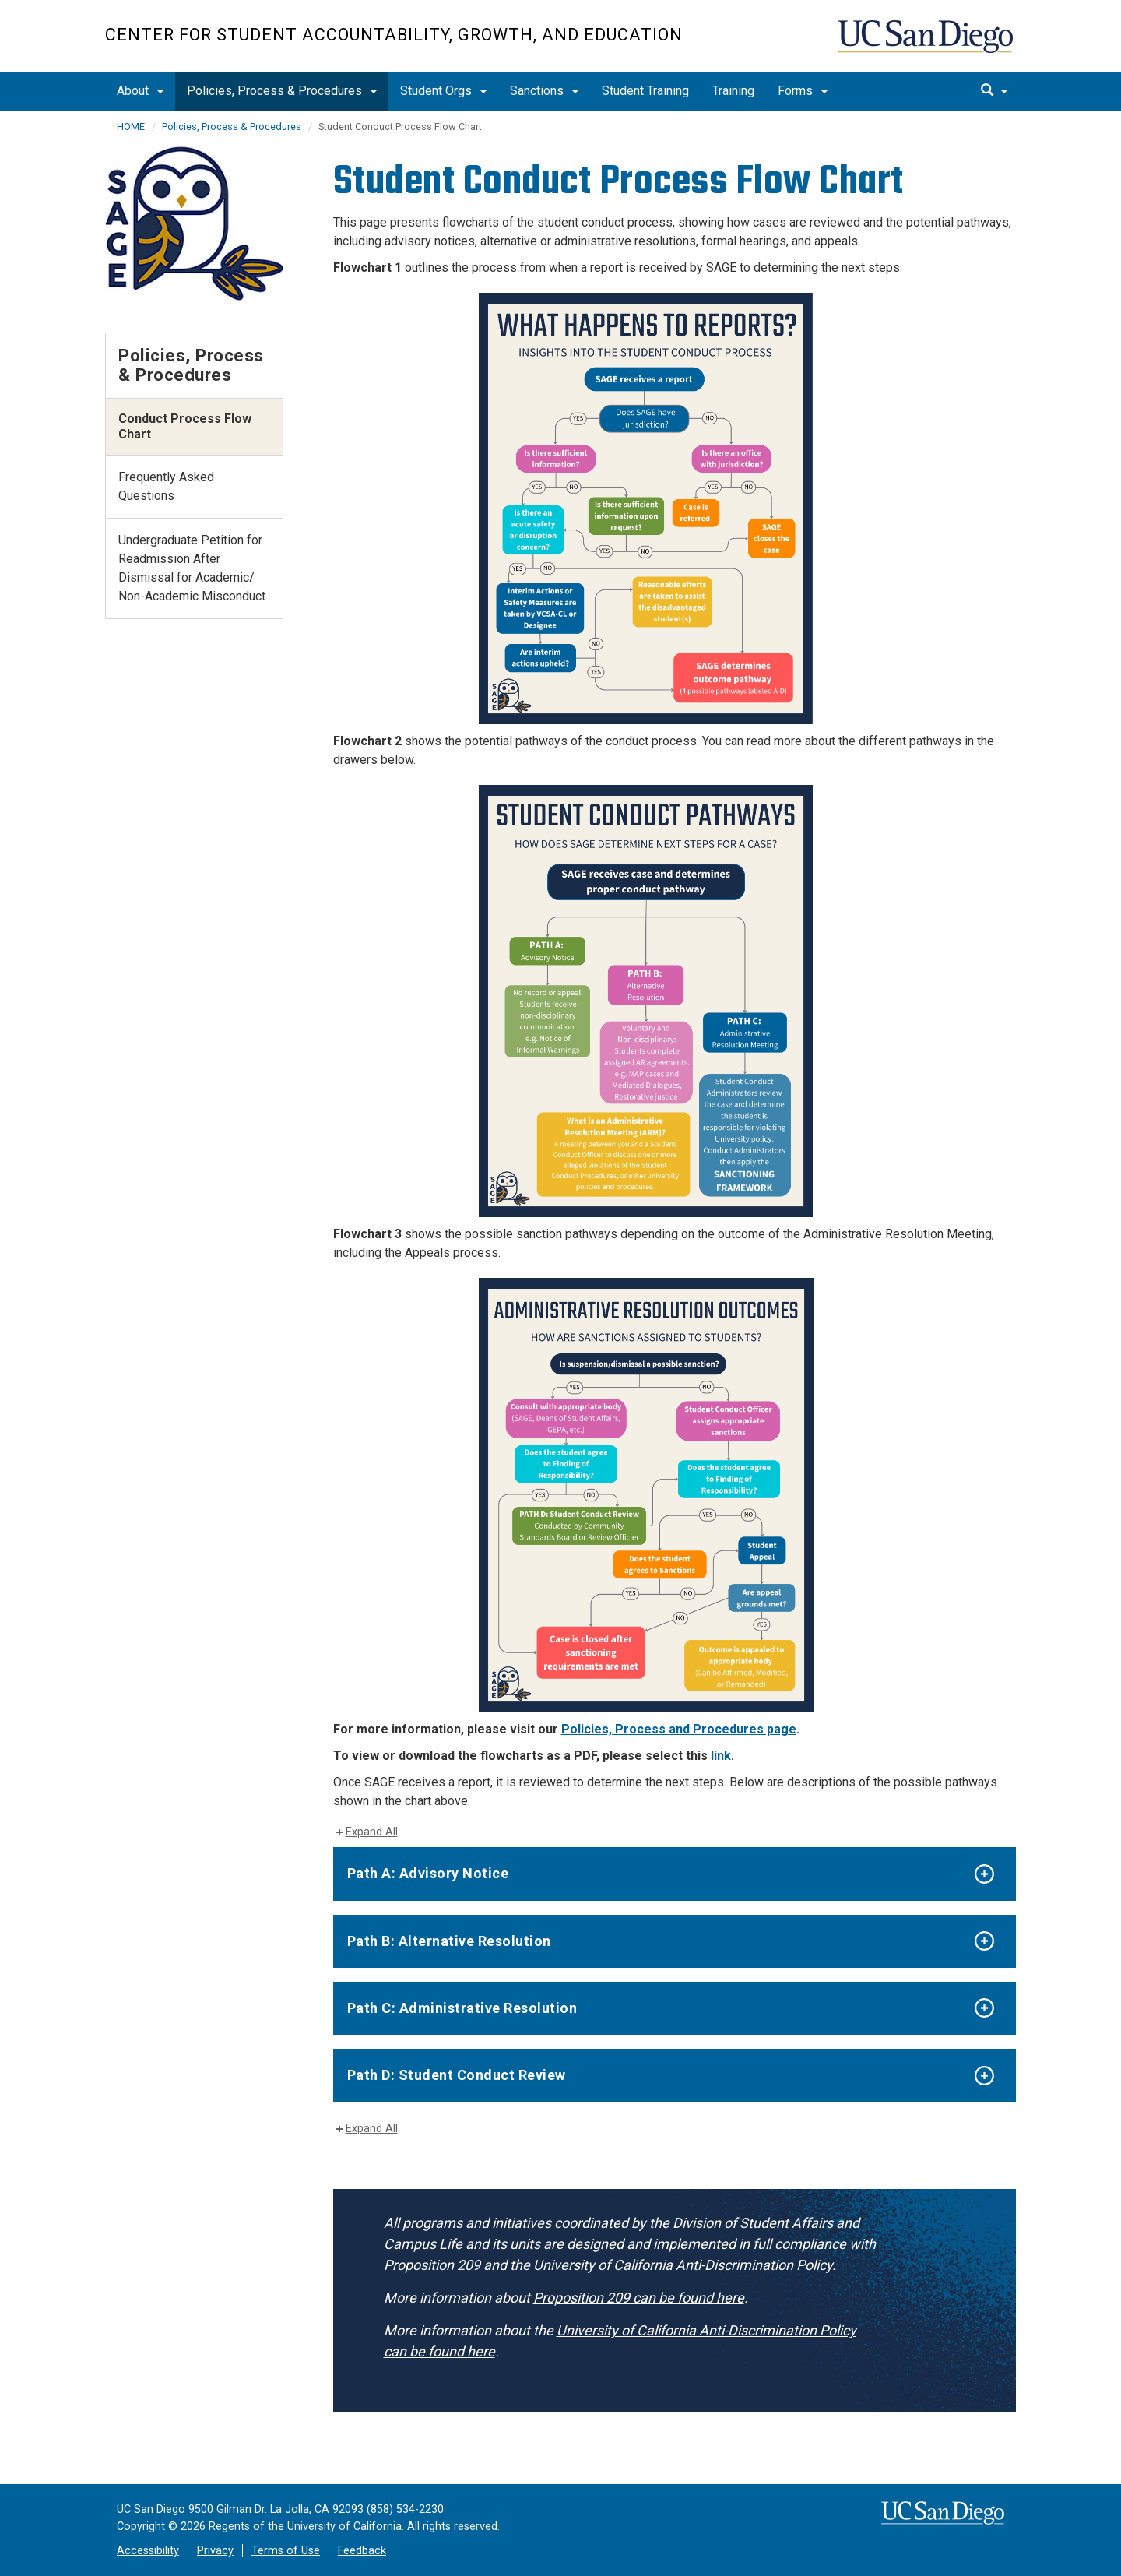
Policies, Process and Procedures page (678, 1729)
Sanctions (544, 90)
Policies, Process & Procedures (282, 90)
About (140, 90)
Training (733, 90)
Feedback (362, 2550)
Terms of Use (285, 2550)
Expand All (372, 1832)
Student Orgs (443, 90)
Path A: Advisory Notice (428, 1873)
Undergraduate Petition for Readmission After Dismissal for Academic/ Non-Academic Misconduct (191, 568)
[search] (994, 91)
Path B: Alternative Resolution (449, 1941)
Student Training (645, 90)
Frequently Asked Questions (166, 486)
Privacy (215, 2550)
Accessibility (148, 2550)
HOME (131, 126)
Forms (803, 90)
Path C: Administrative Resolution (462, 2008)
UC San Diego (927, 44)
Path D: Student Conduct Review (456, 2075)
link (721, 1755)
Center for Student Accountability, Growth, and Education (394, 34)
